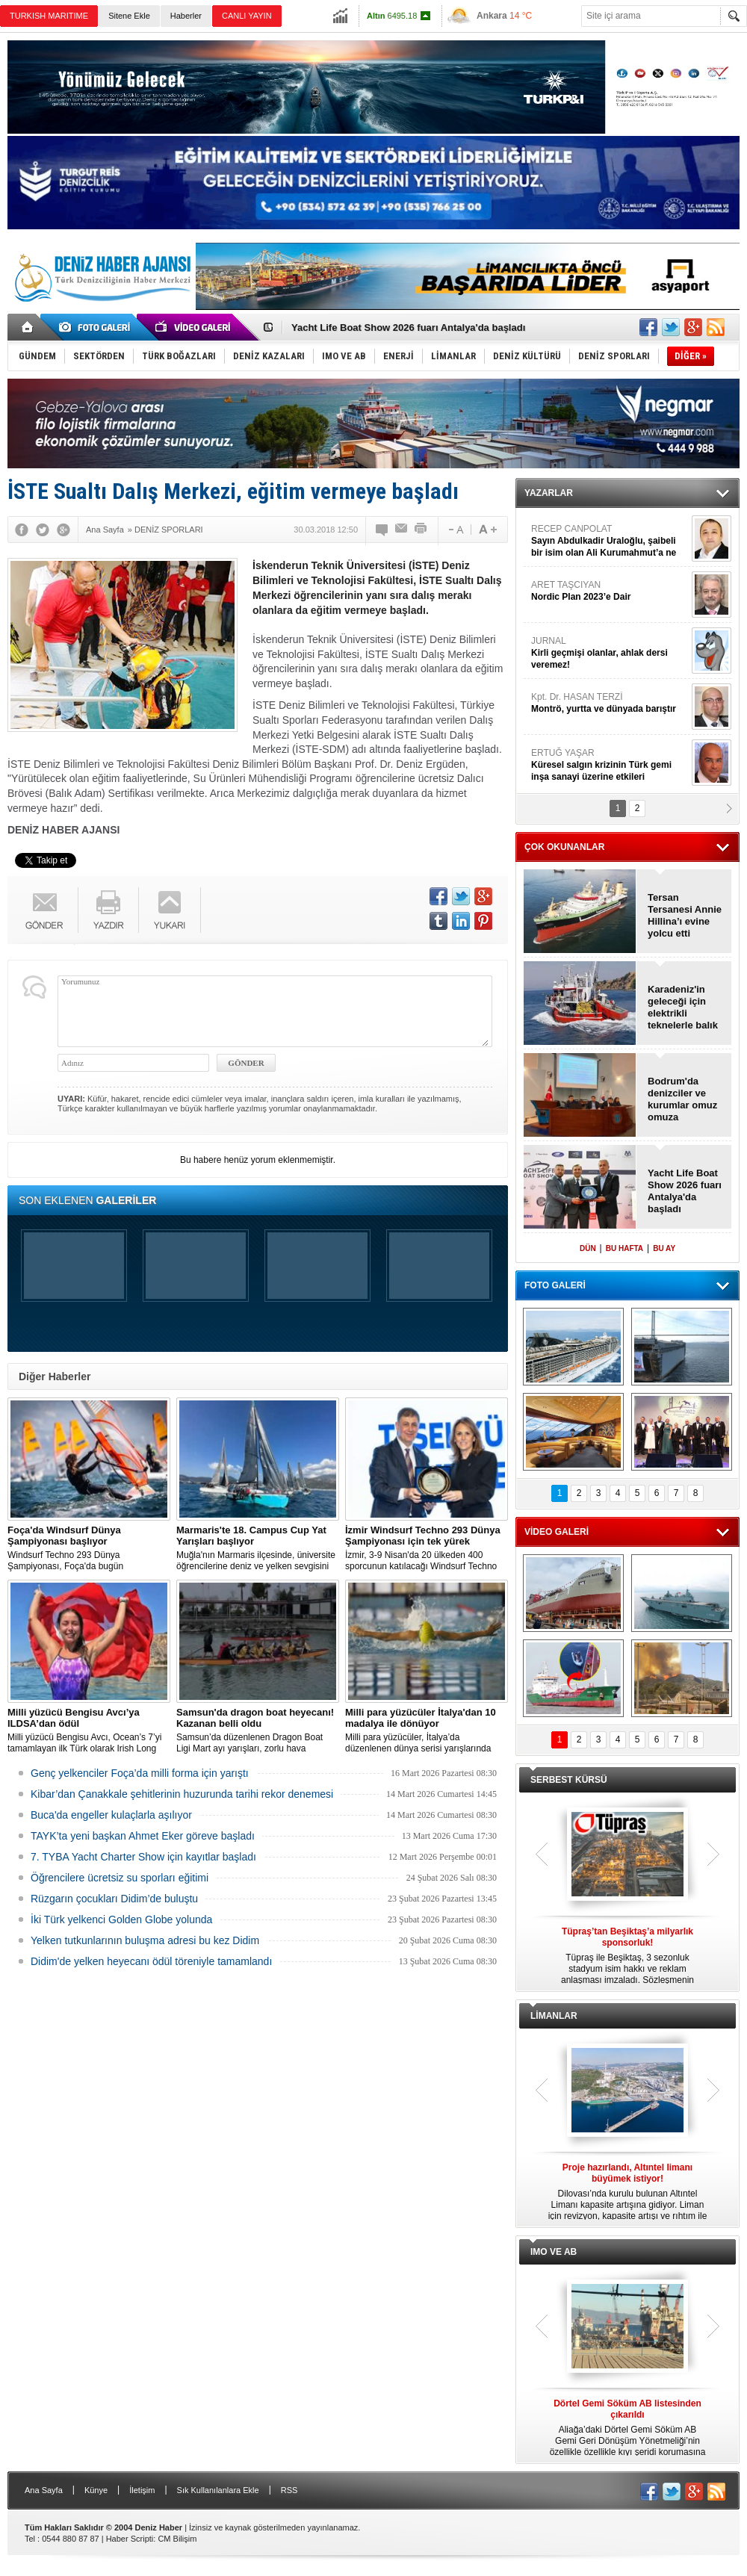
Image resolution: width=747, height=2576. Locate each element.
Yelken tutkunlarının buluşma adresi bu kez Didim (145, 1940)
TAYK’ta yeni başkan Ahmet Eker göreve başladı (143, 1836)
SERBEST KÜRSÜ (568, 1780)
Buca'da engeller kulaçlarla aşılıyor (111, 1815)
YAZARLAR (548, 493)
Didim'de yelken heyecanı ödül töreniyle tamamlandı (151, 1961)
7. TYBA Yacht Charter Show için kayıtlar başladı (143, 1857)
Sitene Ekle (129, 15)
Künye (96, 2490)
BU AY (664, 1248)
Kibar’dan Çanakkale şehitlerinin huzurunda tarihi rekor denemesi (182, 1794)
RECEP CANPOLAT (609, 541)
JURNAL (609, 653)
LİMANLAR (553, 2016)
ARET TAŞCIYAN (609, 591)
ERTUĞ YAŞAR (609, 765)
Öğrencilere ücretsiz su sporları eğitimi (119, 1878)
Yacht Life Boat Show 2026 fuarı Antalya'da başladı (408, 327)
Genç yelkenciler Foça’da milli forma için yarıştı (140, 1773)
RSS (289, 2490)
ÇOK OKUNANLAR (564, 847)
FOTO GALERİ (555, 1285)
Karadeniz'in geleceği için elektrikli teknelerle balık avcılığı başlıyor (684, 1007)
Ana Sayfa (44, 2490)
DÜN (588, 1248)
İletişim (142, 2490)
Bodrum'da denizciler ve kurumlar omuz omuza (682, 1099)
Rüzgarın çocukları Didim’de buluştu (114, 1899)
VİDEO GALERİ (556, 1532)
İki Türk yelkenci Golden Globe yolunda (121, 1919)
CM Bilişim (177, 2538)
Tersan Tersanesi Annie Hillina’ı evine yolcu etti (685, 915)
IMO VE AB (553, 2252)
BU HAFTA (624, 1248)
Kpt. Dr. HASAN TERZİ (609, 703)
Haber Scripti (130, 2538)
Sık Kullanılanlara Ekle (218, 2490)
